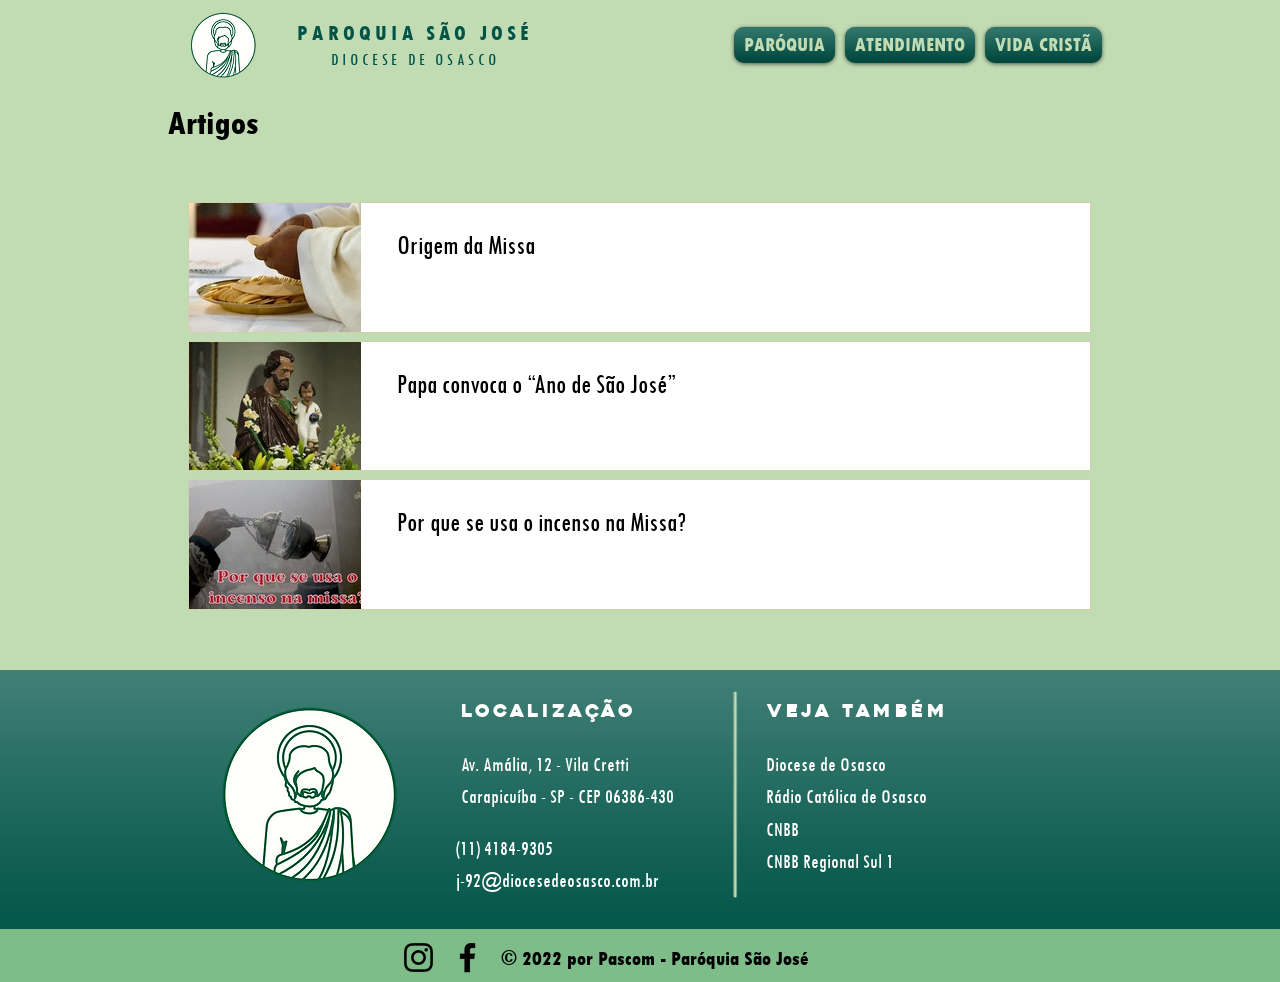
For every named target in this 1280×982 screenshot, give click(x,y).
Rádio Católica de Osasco (846, 796)
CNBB (782, 829)
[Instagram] (418, 957)
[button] (784, 45)
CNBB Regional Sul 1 (830, 861)
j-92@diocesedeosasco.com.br (557, 880)
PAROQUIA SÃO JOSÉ (415, 33)
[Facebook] (467, 957)
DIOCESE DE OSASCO (415, 59)
